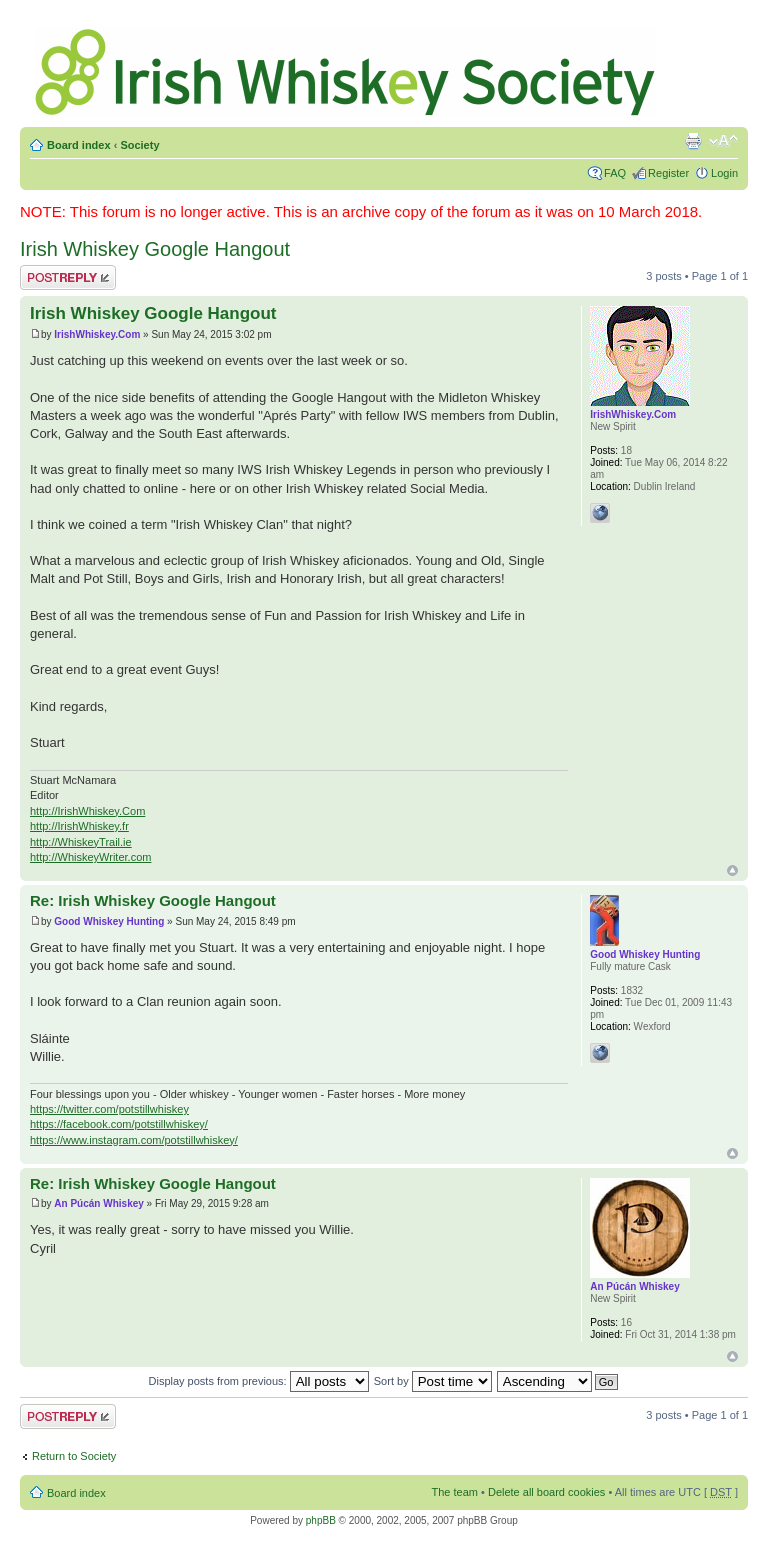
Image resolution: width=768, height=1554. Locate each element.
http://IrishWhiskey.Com (87, 811)
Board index (79, 145)
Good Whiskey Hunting (109, 921)
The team (455, 1492)
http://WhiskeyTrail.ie (81, 842)
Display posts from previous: (259, 1381)
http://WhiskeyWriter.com (90, 857)
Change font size (723, 141)
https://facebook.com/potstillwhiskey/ (119, 1124)
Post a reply (68, 277)
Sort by (433, 1381)
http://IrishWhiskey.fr (79, 826)
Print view (693, 141)
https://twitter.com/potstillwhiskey (109, 1109)
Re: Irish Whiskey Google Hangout (153, 900)
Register (668, 173)
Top (732, 870)
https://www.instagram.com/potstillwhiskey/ (134, 1140)
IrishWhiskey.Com (97, 334)
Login (724, 173)
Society (139, 145)
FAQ (615, 173)
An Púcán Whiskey (98, 1203)
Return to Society (74, 1456)
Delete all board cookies (546, 1492)
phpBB (321, 1520)
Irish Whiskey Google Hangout (155, 249)
